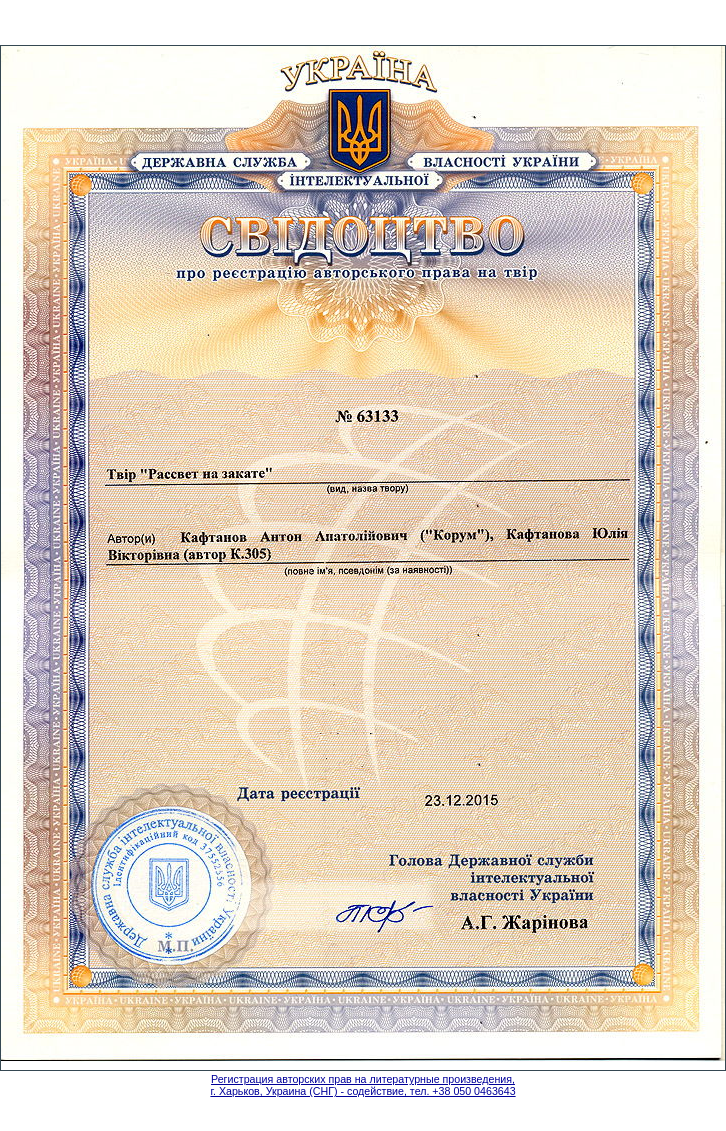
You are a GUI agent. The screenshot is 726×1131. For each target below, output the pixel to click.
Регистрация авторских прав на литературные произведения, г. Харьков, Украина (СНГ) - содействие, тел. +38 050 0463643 (362, 1085)
